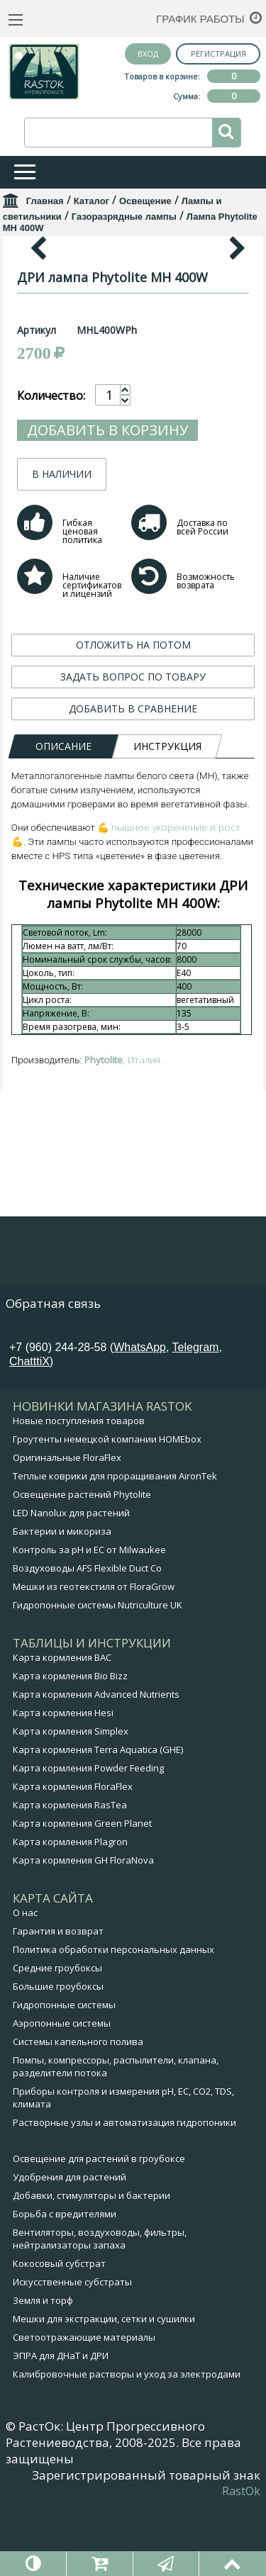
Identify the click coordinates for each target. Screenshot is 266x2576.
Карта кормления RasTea (70, 1875)
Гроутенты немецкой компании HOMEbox (107, 1509)
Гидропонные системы (64, 2074)
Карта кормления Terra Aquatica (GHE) (98, 1819)
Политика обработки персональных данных (113, 2019)
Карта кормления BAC (62, 1727)
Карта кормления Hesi (63, 1782)
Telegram (195, 1417)
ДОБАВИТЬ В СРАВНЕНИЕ (133, 974)
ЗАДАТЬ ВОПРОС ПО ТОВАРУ (133, 942)
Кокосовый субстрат (59, 2333)
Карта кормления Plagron (70, 1911)
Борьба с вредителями (64, 2284)
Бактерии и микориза (62, 1601)
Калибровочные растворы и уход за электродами (126, 2444)
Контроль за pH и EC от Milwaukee (89, 1619)
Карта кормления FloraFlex (73, 1856)
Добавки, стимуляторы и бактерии (91, 2265)
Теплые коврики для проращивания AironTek (115, 1546)
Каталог (91, 201)
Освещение (145, 201)
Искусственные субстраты (72, 2352)
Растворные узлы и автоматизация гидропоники (124, 2192)
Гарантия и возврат (58, 2001)
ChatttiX (29, 1432)
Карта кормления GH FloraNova (83, 1930)
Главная (45, 201)
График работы (200, 19)
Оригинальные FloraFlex (67, 1527)
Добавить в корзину (107, 695)
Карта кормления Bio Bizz (70, 1746)
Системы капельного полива (78, 2111)
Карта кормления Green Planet (82, 1893)
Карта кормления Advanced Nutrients (96, 1764)
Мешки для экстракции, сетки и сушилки (104, 2388)
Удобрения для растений (69, 2247)
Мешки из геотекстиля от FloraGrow (93, 1656)
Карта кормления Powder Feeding (88, 1838)
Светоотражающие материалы (84, 2407)
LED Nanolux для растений (71, 1583)
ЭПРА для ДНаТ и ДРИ (61, 2425)
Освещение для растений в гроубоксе (99, 2228)
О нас (25, 1982)
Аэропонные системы (62, 2093)
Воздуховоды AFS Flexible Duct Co (87, 1638)
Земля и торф (43, 2370)
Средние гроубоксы (57, 2038)
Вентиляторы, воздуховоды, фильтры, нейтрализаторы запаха (100, 2309)
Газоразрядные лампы (124, 216)
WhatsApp (139, 1417)
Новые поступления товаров (79, 1490)
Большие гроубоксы (58, 2056)
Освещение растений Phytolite (82, 1564)
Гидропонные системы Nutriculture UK (97, 1675)
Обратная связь (53, 1373)
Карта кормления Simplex (70, 1801)
